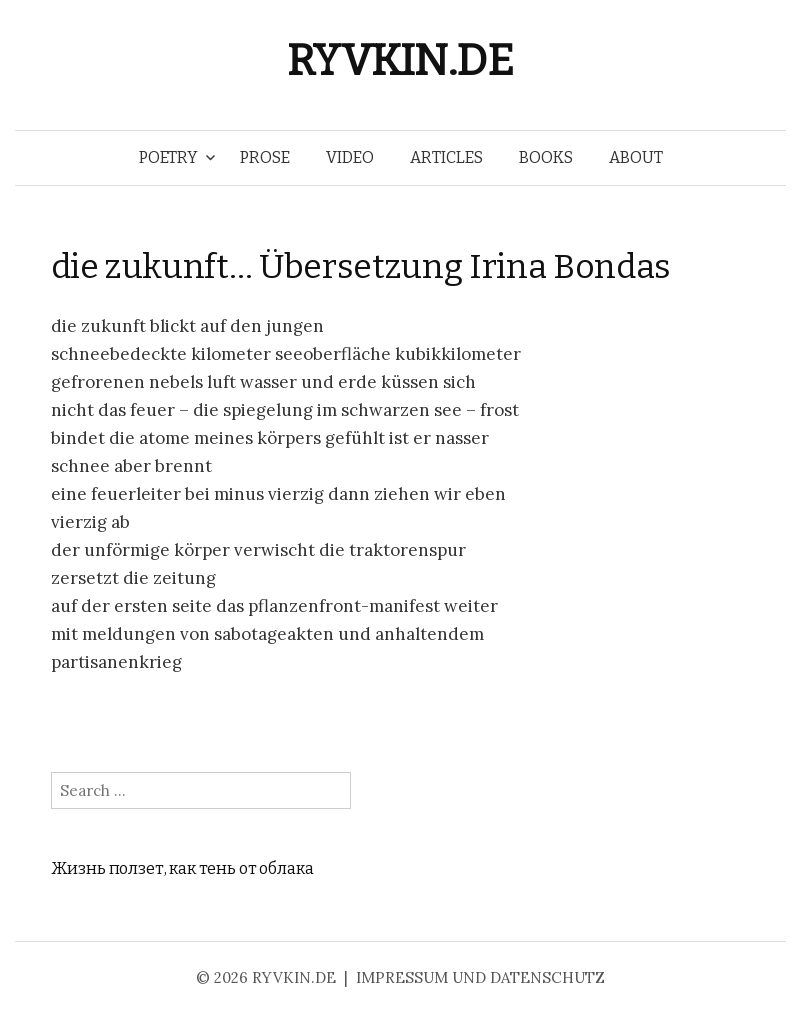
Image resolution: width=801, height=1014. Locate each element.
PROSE (265, 157)
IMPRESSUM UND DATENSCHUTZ (480, 977)
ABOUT (636, 157)
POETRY (168, 157)
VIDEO (350, 157)
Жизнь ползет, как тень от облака (182, 868)
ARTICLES (446, 157)
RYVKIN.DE (400, 60)
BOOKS (546, 157)
